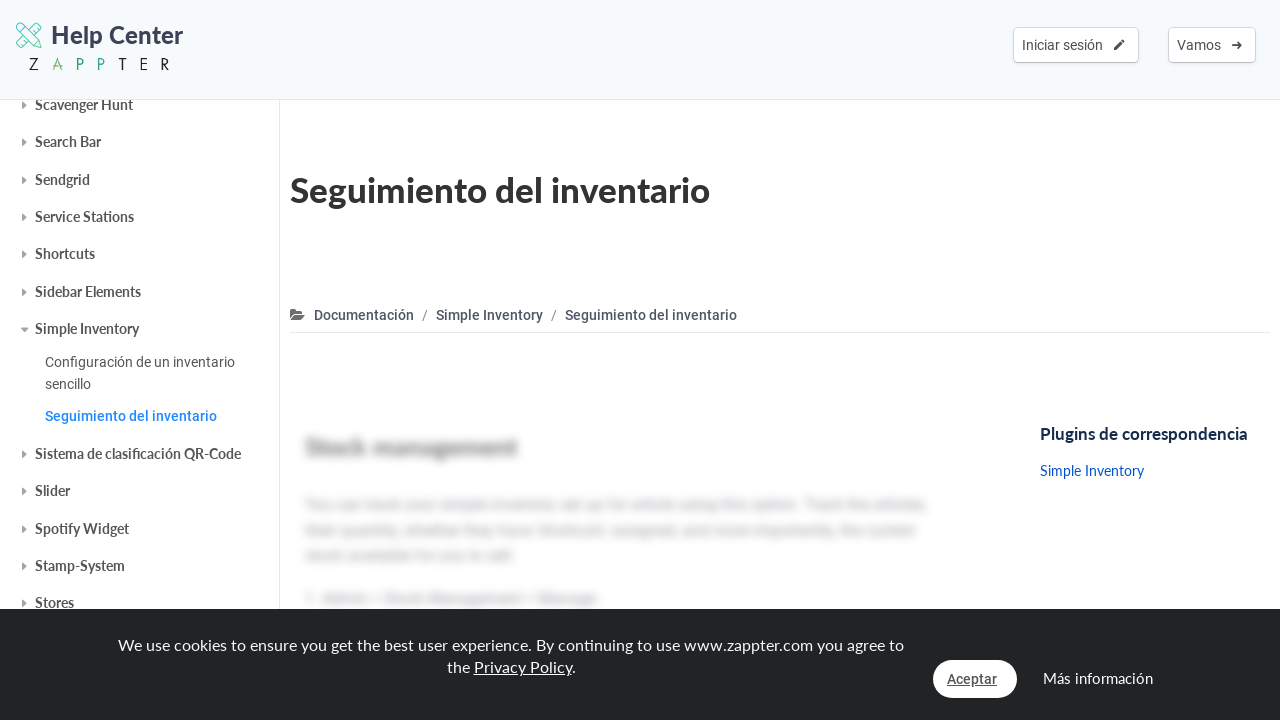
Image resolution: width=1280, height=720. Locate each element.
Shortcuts (65, 253)
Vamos (1209, 45)
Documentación (364, 315)
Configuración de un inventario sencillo (140, 373)
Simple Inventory (87, 328)
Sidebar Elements (88, 291)
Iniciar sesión (1073, 45)
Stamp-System (80, 565)
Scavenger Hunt (84, 104)
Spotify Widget (82, 528)
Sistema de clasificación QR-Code (138, 453)
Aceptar (972, 679)
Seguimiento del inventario (131, 416)
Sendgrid (62, 179)
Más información (1098, 678)
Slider (52, 490)
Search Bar (68, 141)
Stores (54, 602)
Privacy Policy (523, 666)
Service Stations (84, 216)
